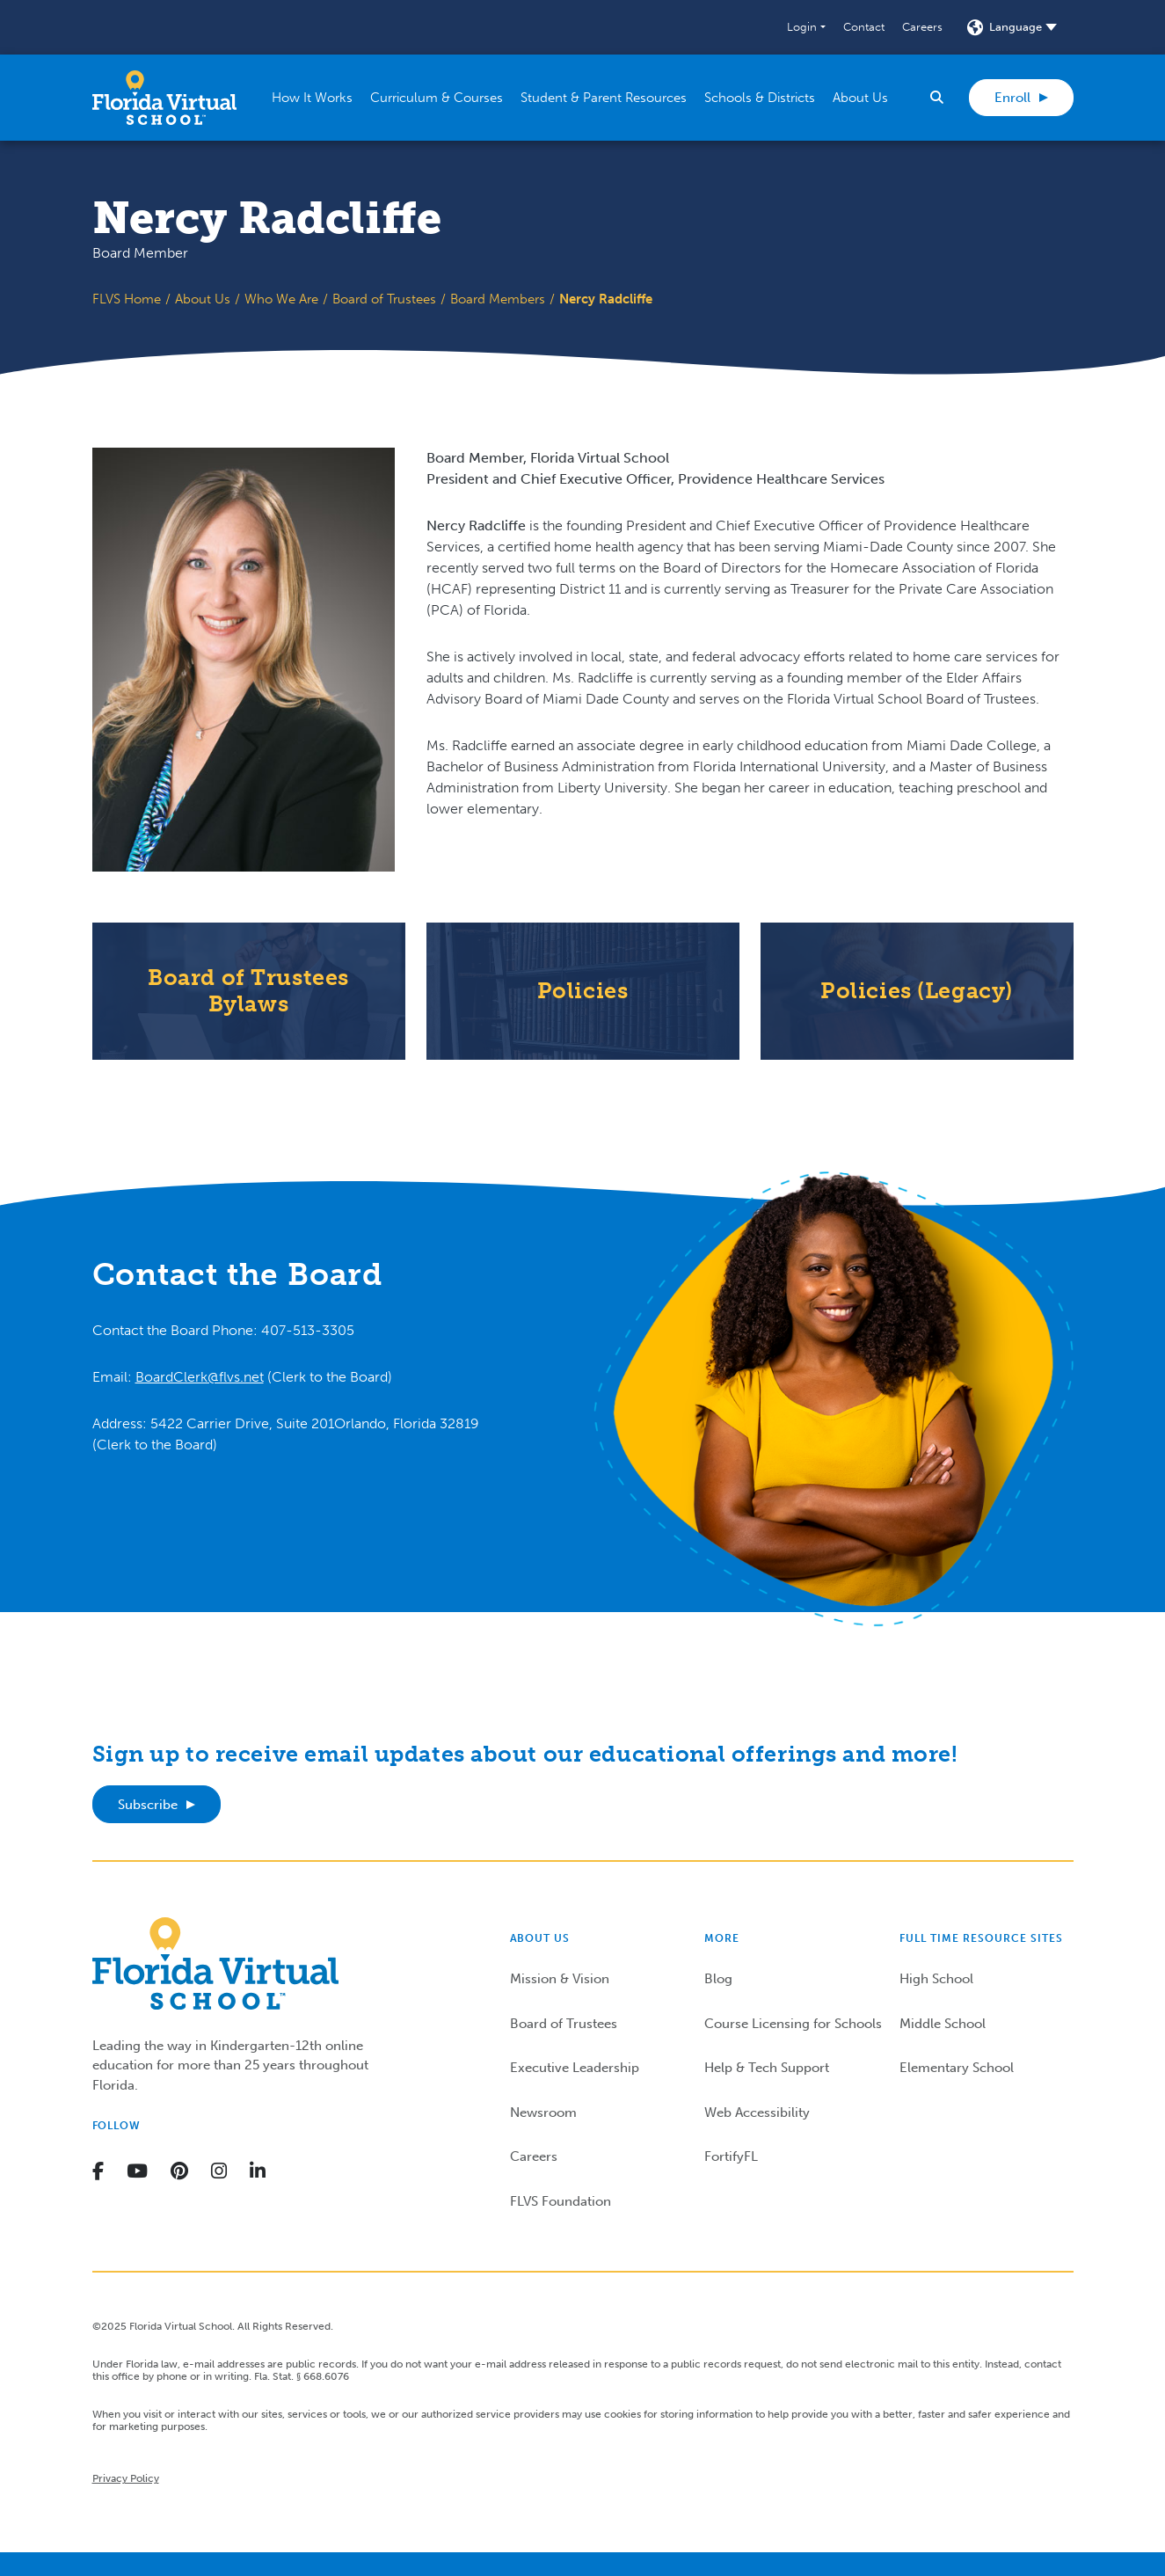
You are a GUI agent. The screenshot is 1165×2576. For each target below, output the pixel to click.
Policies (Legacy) (916, 990)
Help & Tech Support (766, 2068)
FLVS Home (126, 299)
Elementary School (956, 2068)
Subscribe (148, 1805)
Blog (718, 1979)
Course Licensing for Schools (793, 2024)
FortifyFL (731, 2156)
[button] (806, 27)
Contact (864, 26)
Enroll (1012, 98)
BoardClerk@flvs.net (199, 1376)
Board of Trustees (384, 299)
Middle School (942, 2024)
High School (936, 1979)
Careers (922, 26)
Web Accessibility (757, 2112)
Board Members (497, 299)
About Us (202, 299)
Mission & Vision (559, 1979)
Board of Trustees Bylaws (248, 991)
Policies (583, 990)
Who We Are (281, 299)
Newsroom (543, 2112)
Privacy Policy (125, 2478)
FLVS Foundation (560, 2201)
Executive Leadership (574, 2068)
